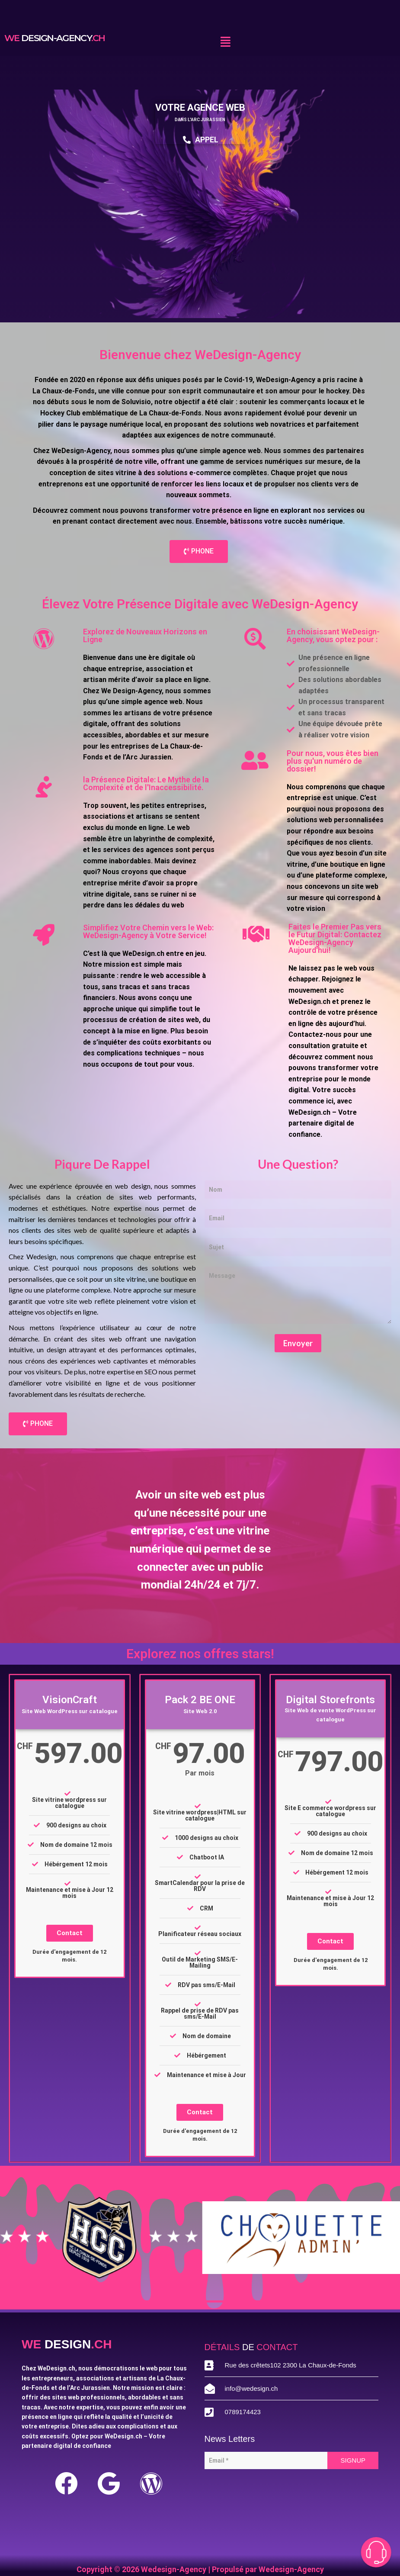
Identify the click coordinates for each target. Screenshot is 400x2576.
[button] (225, 41)
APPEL (200, 140)
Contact (70, 1933)
